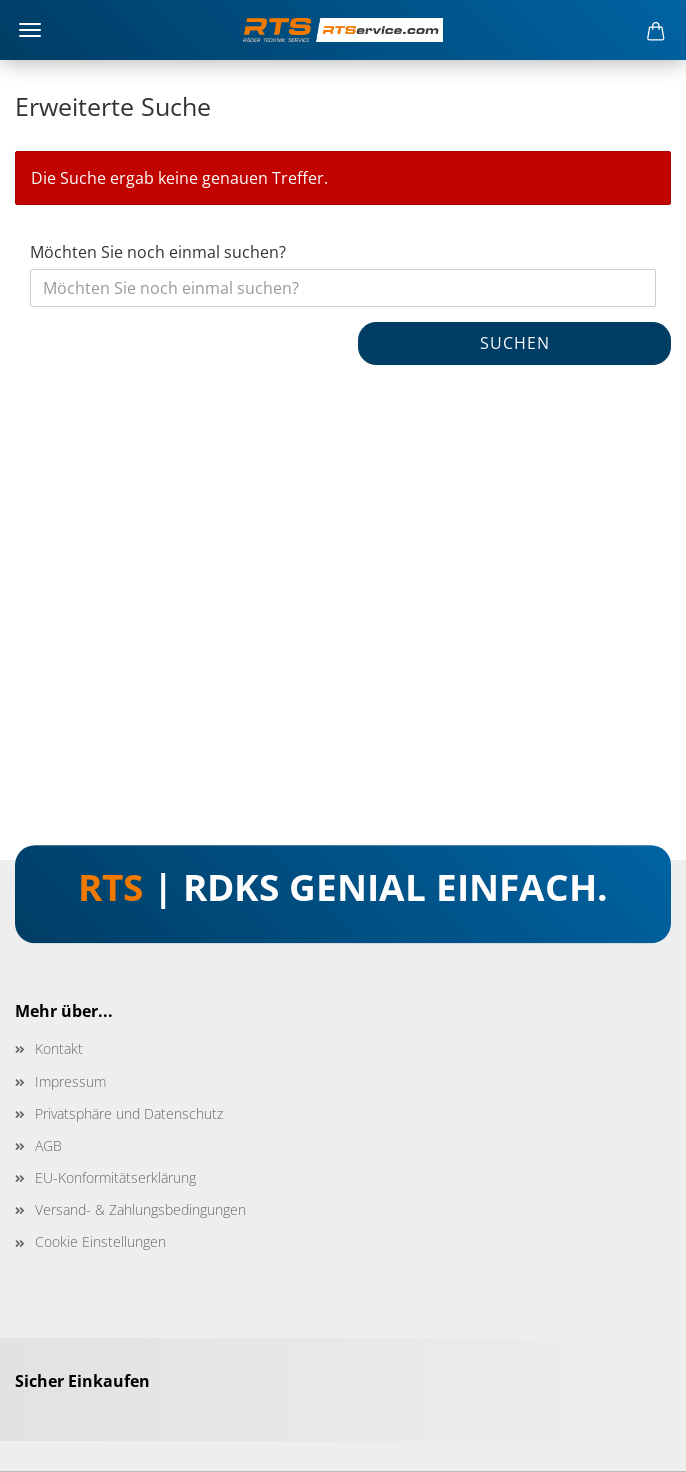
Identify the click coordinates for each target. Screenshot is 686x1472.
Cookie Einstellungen (100, 1241)
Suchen (515, 343)
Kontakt (59, 1048)
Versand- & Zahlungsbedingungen (140, 1209)
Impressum (70, 1081)
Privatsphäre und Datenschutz (129, 1113)
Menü (30, 30)
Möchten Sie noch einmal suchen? (158, 252)
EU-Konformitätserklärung (115, 1177)
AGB (48, 1145)
